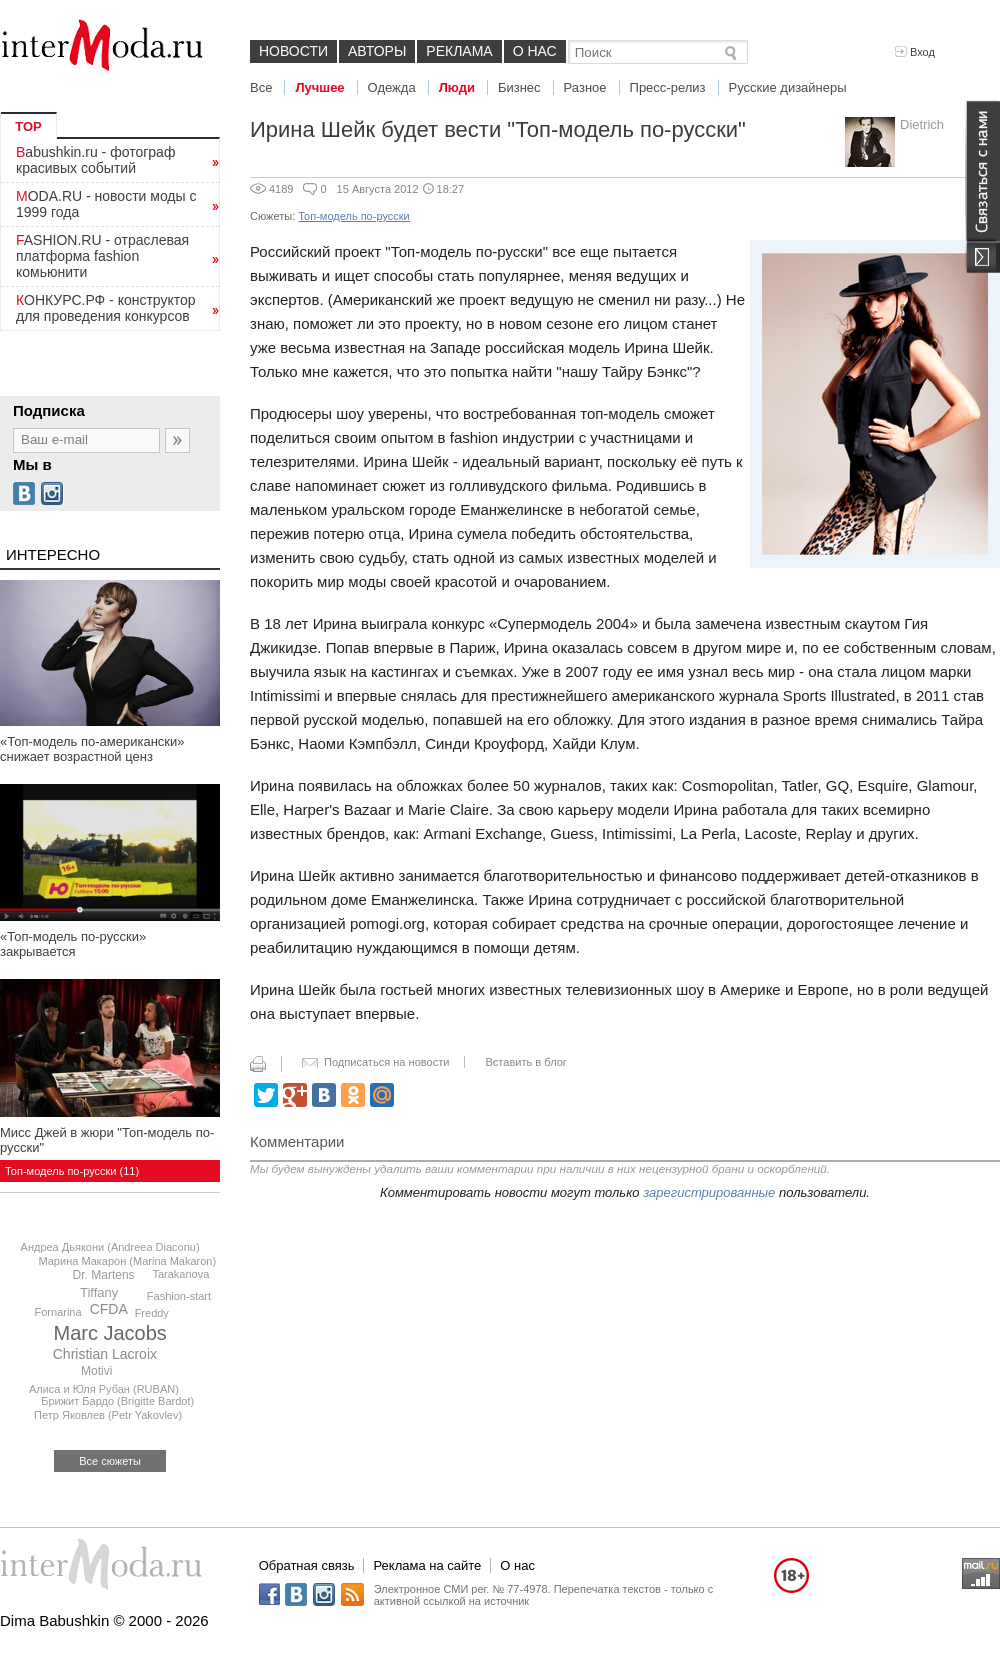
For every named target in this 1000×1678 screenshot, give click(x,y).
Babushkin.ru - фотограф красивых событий (95, 160)
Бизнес (519, 87)
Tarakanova (180, 1274)
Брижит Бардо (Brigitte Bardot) (117, 1401)
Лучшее (319, 87)
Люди (457, 87)
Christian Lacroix (105, 1354)
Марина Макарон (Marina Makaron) (127, 1261)
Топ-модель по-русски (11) (72, 1171)
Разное (585, 87)
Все (261, 87)
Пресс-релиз (668, 87)
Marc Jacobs (110, 1333)
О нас (535, 51)
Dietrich (922, 124)
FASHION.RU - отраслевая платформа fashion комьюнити (102, 256)
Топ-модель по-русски (353, 216)
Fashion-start (179, 1296)
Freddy (152, 1313)
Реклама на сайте (427, 1565)
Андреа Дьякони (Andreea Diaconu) (110, 1247)
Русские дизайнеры (788, 87)
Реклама (459, 51)
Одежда (392, 87)
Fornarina (58, 1312)
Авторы (377, 51)
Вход (915, 52)
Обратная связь (307, 1565)
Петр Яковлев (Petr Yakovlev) (108, 1415)
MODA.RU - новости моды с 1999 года (106, 204)
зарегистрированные (709, 1192)
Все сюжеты (110, 1461)
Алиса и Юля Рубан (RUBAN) (104, 1389)
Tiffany (99, 1292)
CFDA (109, 1309)
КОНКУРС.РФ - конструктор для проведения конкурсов (106, 308)
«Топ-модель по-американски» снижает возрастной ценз (92, 749)
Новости (293, 51)
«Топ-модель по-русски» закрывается (73, 944)
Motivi (96, 1371)
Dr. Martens (104, 1275)
